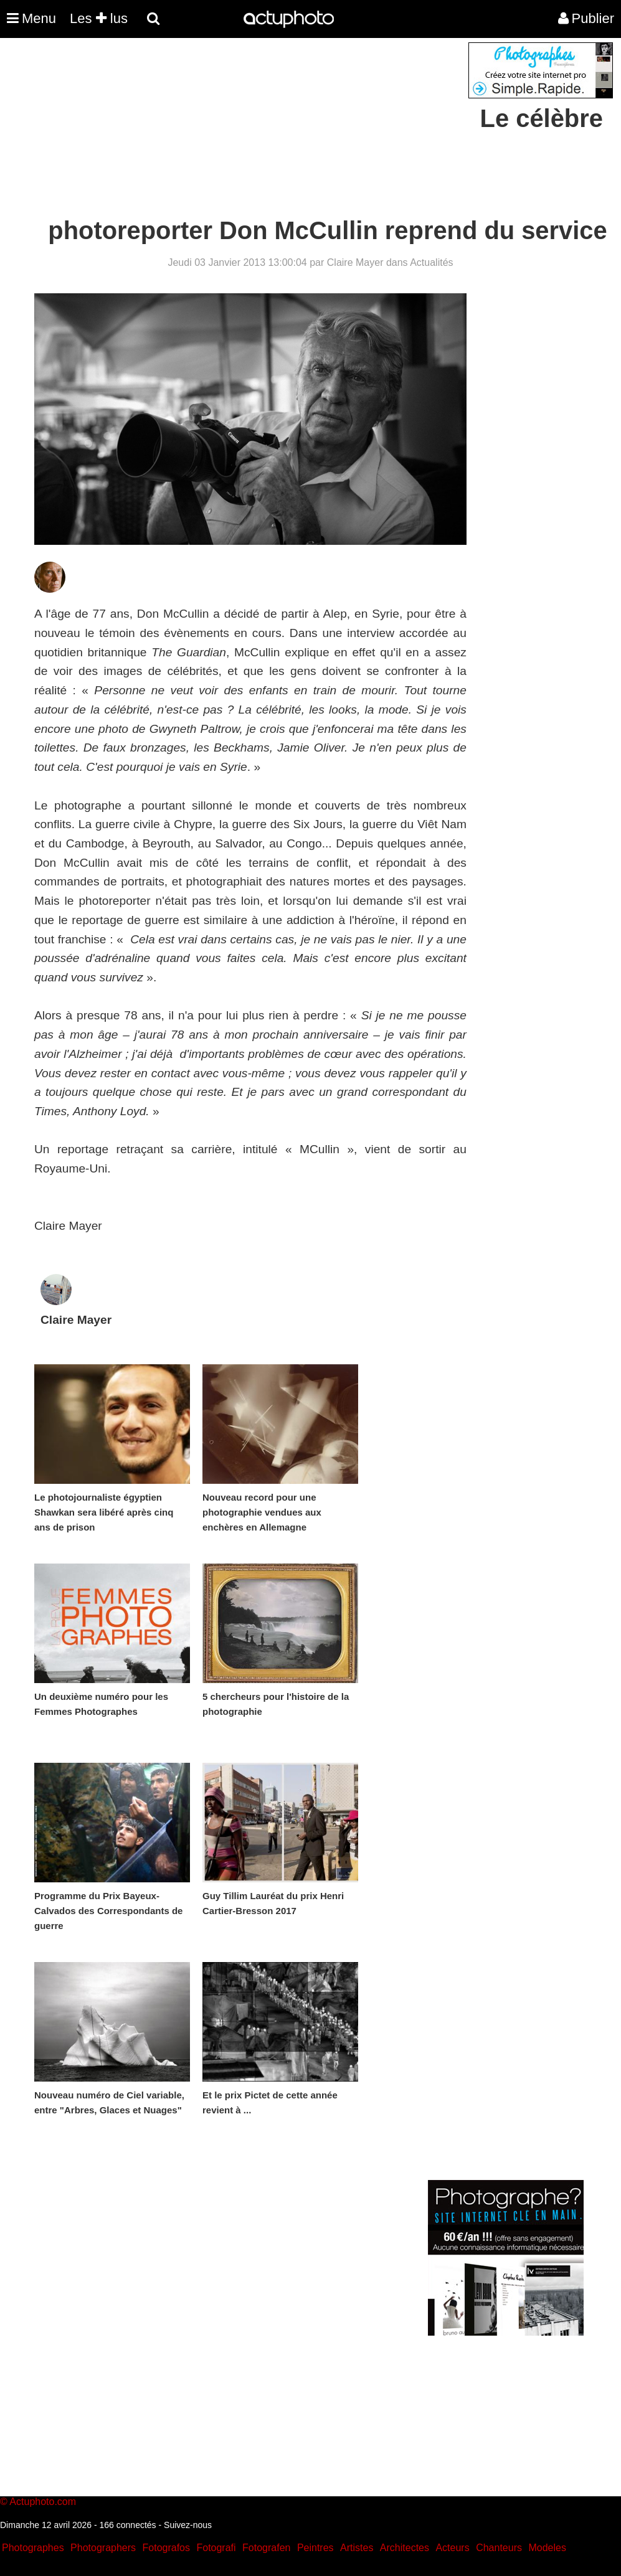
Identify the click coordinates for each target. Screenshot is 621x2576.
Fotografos (166, 2547)
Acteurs (452, 2547)
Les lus (99, 18)
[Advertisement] (235, 129)
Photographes (33, 2547)
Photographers (103, 2547)
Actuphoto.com (42, 2501)
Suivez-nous (188, 2525)
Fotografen (266, 2547)
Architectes (404, 2547)
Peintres (315, 2547)
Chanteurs (499, 2547)
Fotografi (215, 2547)
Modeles (547, 2547)
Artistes (356, 2547)
